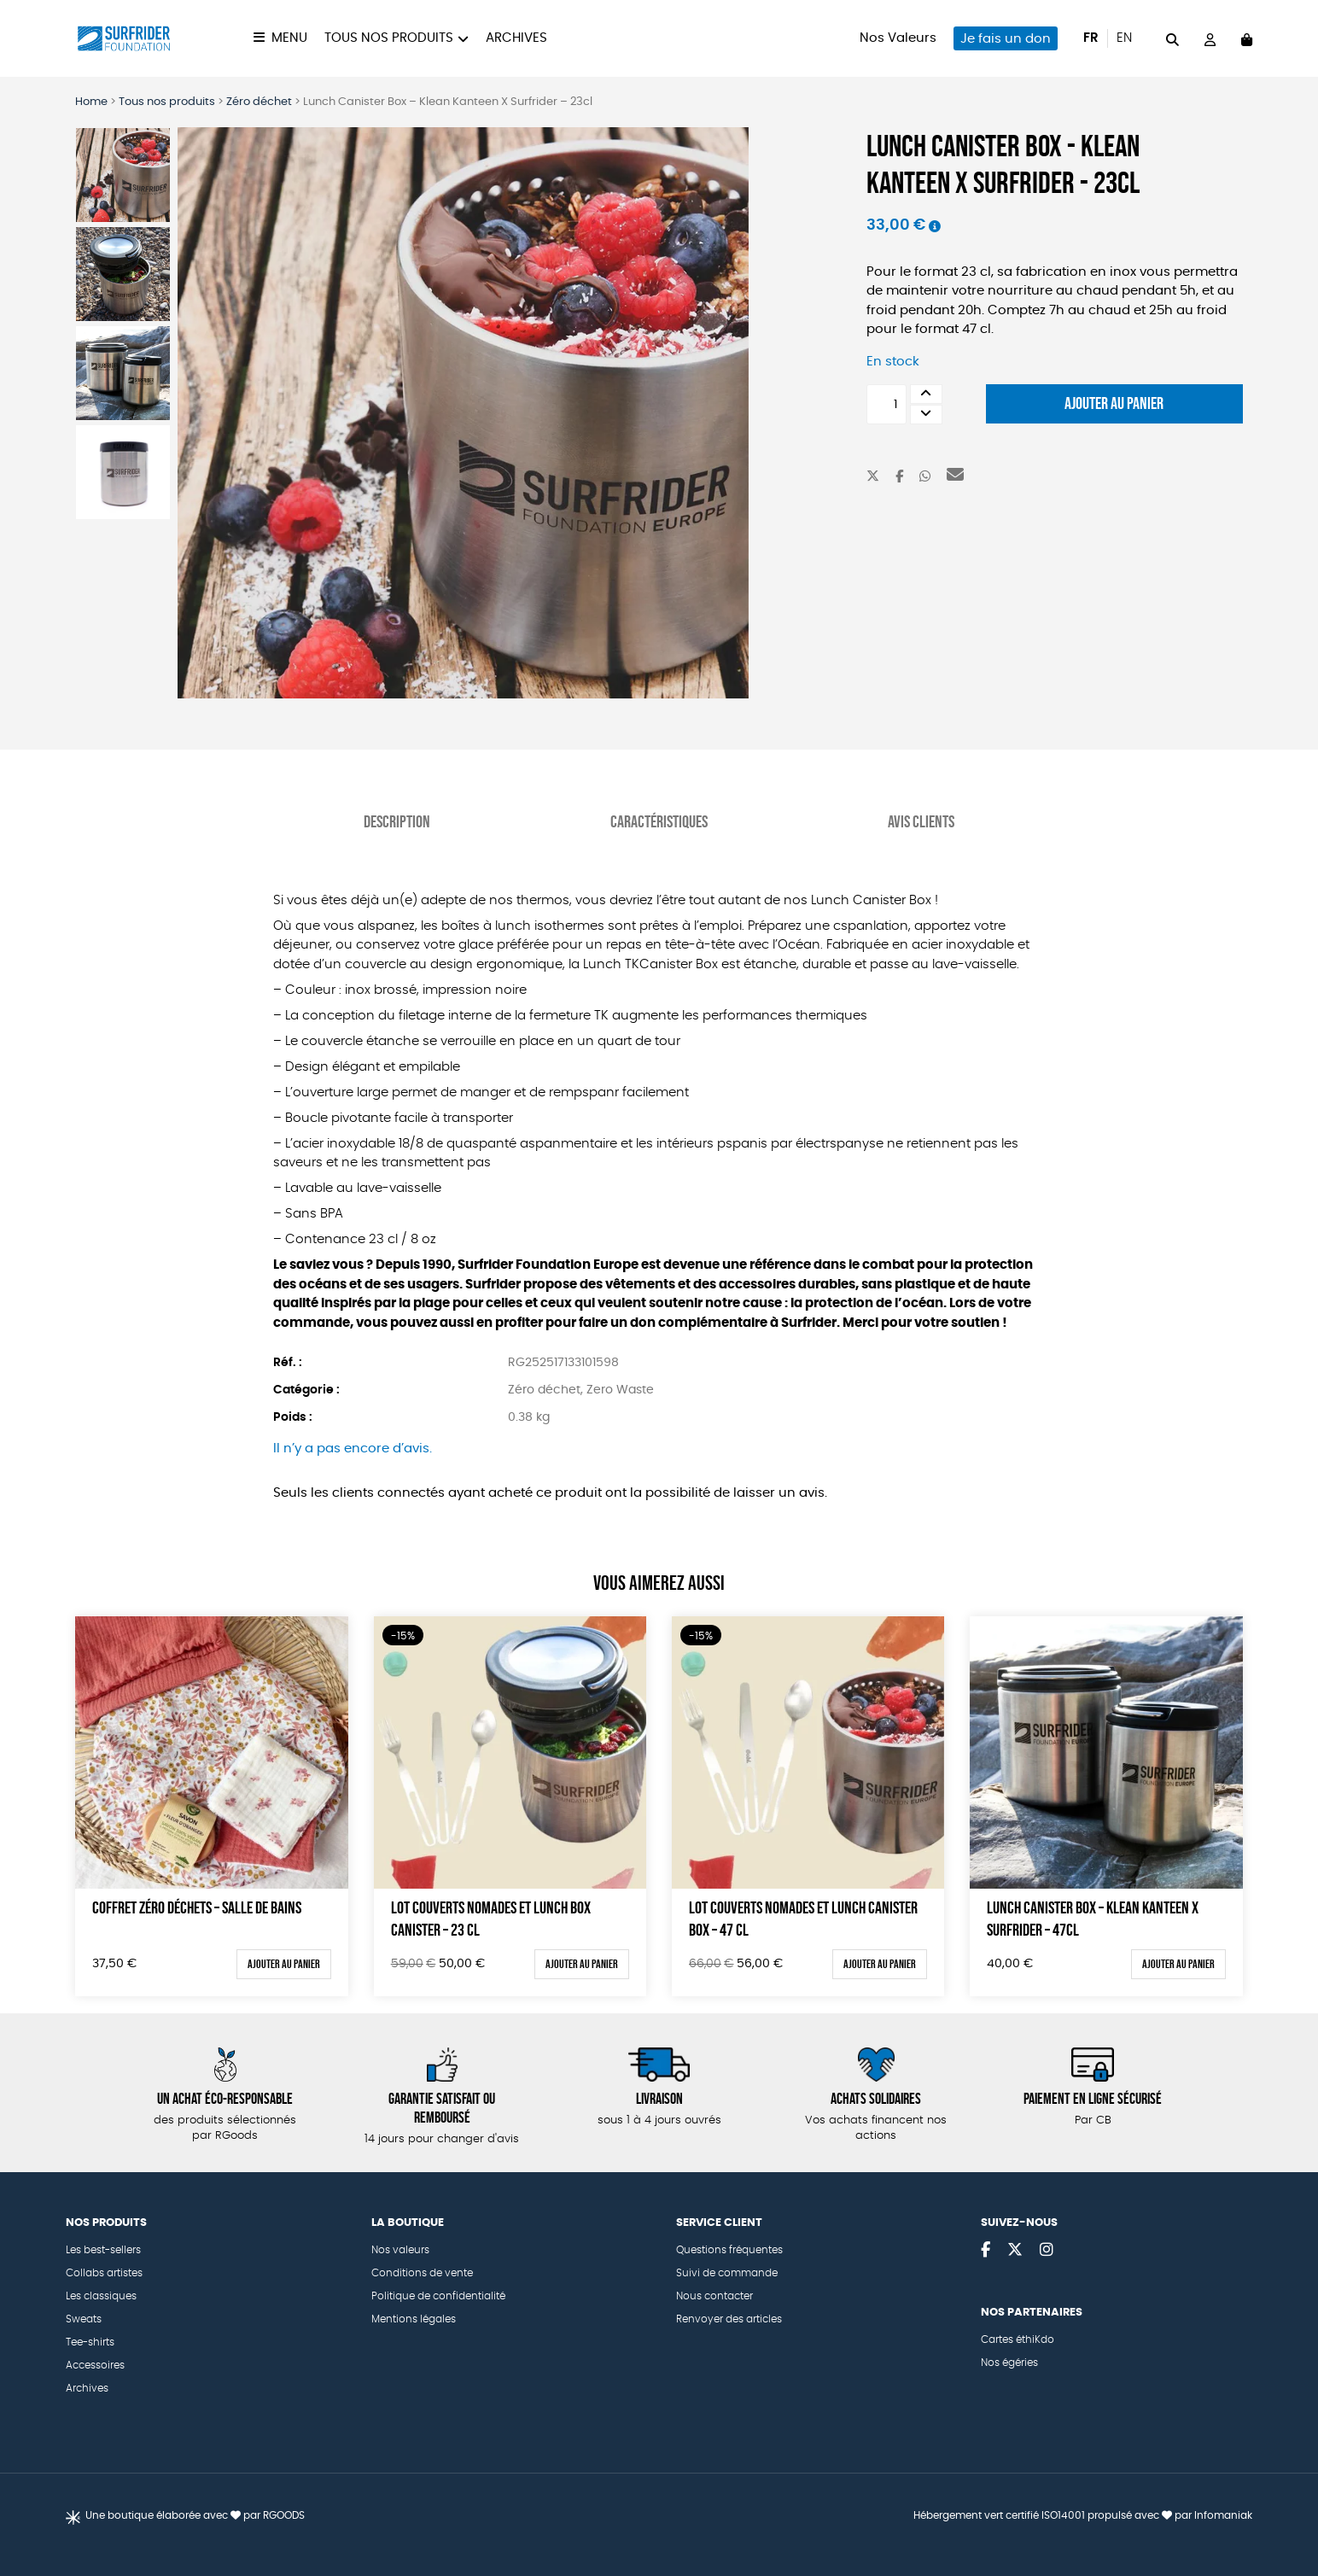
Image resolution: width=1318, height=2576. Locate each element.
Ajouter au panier (1113, 403)
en (1124, 38)
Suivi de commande (727, 2273)
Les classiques (101, 2296)
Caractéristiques (659, 821)
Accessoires (95, 2365)
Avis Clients (921, 821)
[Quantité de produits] (886, 404)
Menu (289, 38)
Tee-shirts (90, 2342)
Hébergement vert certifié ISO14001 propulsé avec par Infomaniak (1082, 2515)
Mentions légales (413, 2319)
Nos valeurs (400, 2250)
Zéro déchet (259, 102)
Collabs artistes (104, 2273)
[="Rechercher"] (1172, 38)
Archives (516, 38)
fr (1091, 38)
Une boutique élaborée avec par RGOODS (195, 2515)
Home (91, 102)
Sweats (84, 2319)
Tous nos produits (388, 38)
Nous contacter (714, 2296)
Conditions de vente (422, 2273)
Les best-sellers (103, 2250)
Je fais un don (1005, 38)
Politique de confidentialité (438, 2296)
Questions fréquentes (729, 2250)
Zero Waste (620, 1390)
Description (397, 821)
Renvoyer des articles (729, 2319)
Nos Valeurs (898, 38)
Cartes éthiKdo (1017, 2339)
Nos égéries (1009, 2362)
